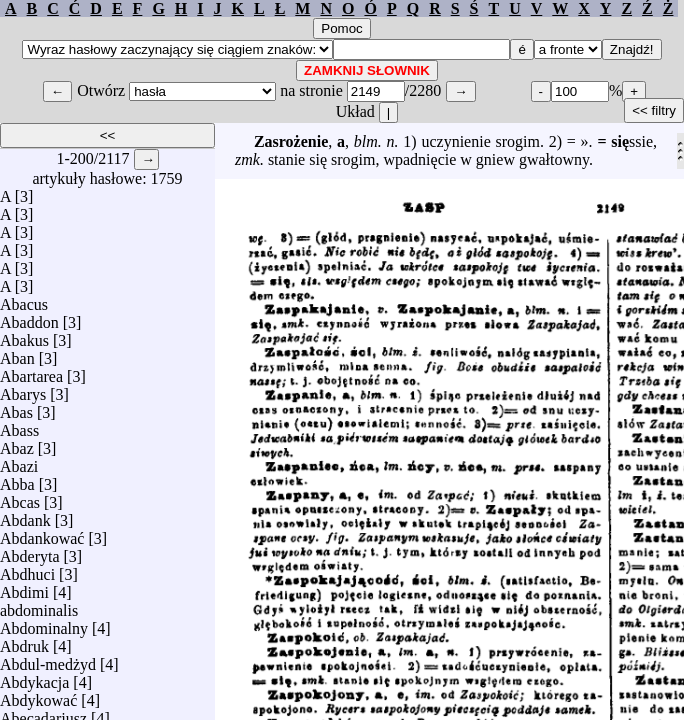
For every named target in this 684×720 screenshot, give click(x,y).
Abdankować (42, 533)
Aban (17, 353)
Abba (17, 479)
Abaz (17, 443)
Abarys (23, 389)
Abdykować (38, 695)
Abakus (24, 335)
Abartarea (31, 371)
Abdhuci (27, 569)
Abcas (20, 497)
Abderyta (30, 551)
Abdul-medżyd (48, 659)
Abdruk (24, 641)
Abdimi (24, 587)
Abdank (25, 515)
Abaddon (29, 317)
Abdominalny (44, 623)
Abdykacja (34, 677)
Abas (16, 407)
